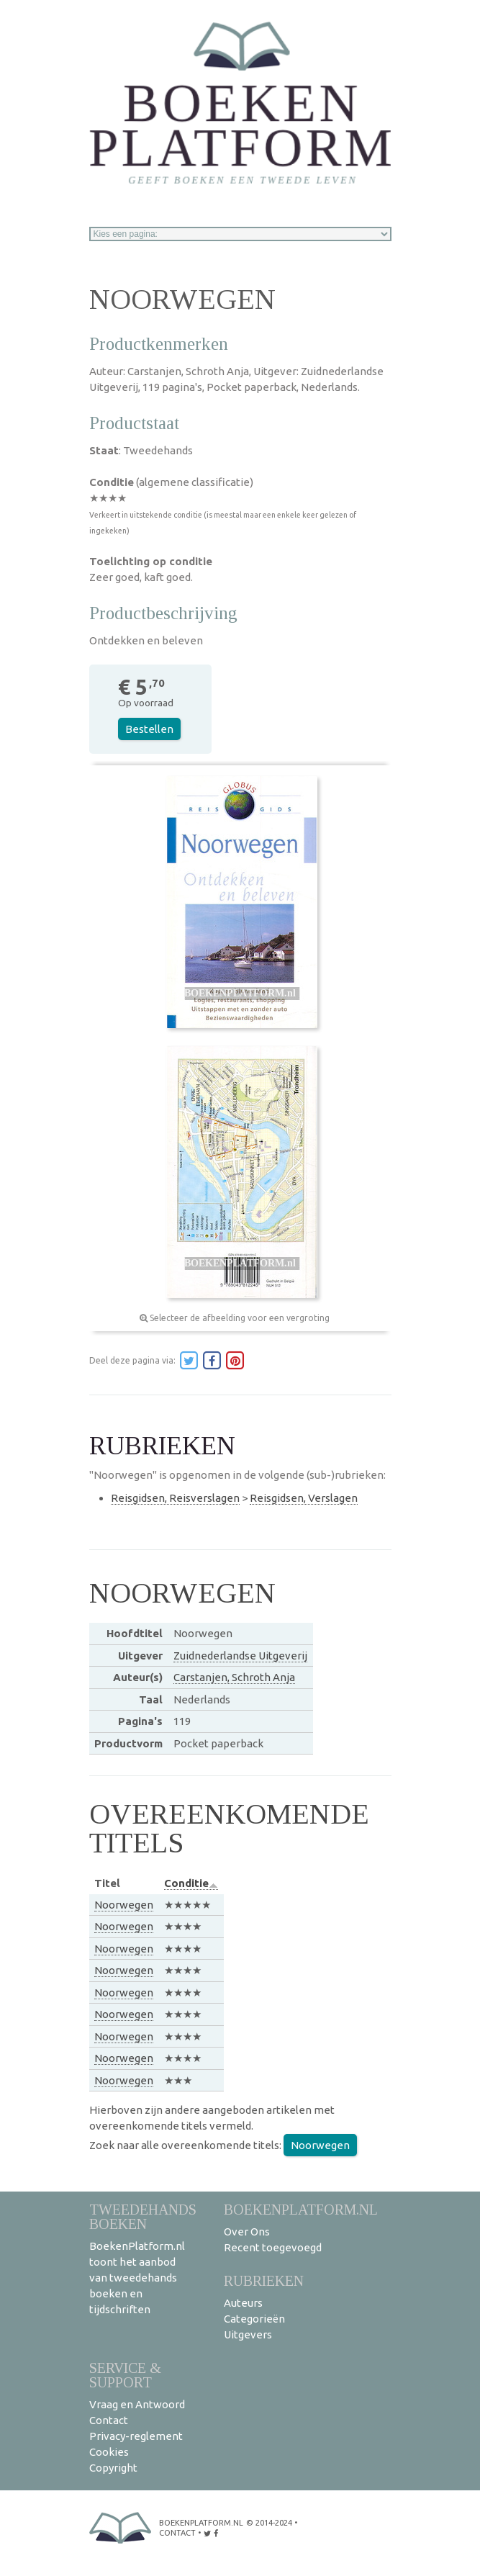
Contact (108, 2420)
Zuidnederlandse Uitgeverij (240, 1655)
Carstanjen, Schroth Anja (234, 1677)
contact (177, 2532)
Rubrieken (264, 2280)
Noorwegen (123, 1905)
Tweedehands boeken (142, 2216)
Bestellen (149, 729)
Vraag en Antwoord (137, 2404)
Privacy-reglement (136, 2436)
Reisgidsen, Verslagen (304, 1498)
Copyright (113, 2468)
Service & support (125, 2375)
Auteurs (243, 2303)
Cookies (109, 2452)
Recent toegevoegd (273, 2247)
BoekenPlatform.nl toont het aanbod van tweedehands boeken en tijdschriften (137, 2277)
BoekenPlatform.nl (301, 2209)
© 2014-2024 (269, 2522)
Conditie (191, 1883)
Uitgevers (248, 2334)
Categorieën (254, 2318)
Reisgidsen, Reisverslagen (175, 1498)
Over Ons (247, 2231)
